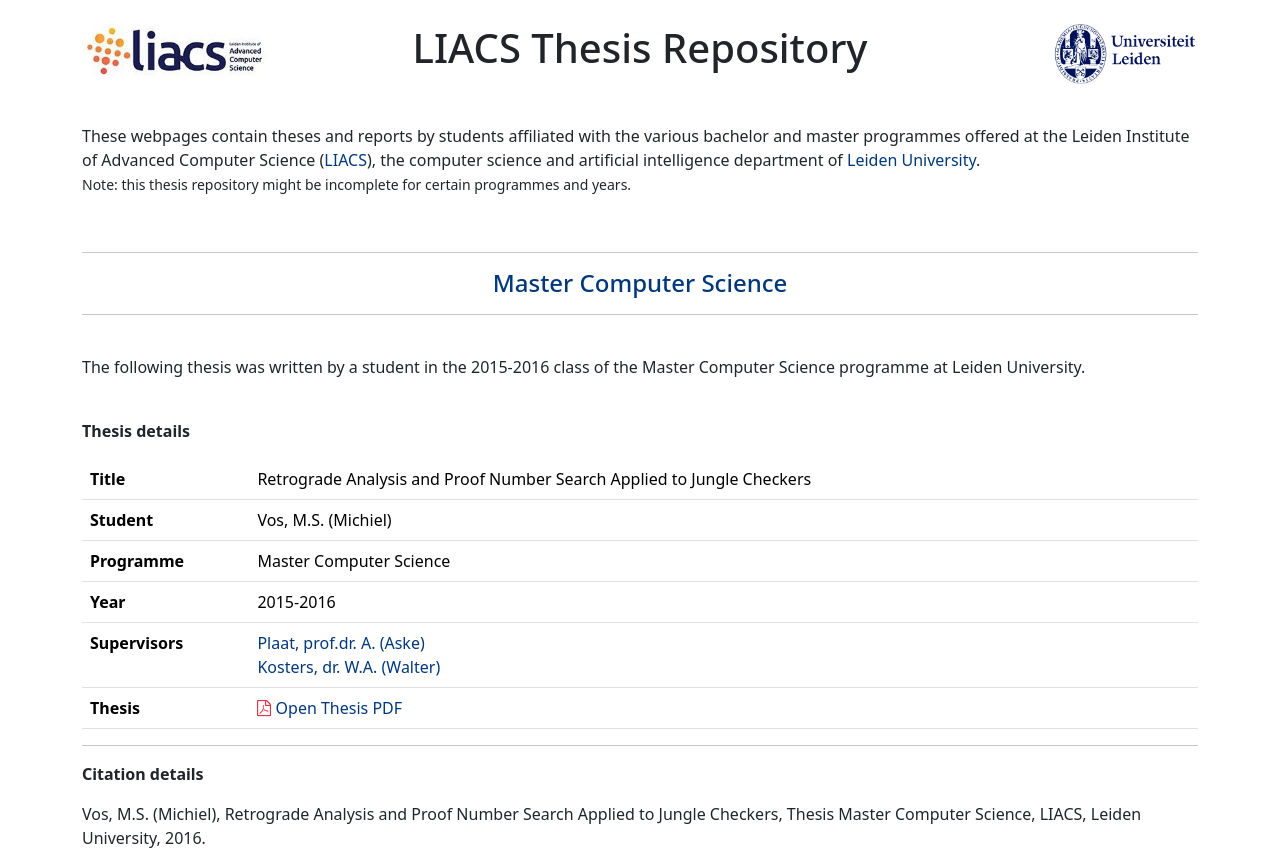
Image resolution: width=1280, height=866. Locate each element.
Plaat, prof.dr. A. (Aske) (340, 643)
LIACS (345, 160)
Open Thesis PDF (339, 708)
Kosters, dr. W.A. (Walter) (348, 667)
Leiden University (911, 160)
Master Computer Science (640, 282)
